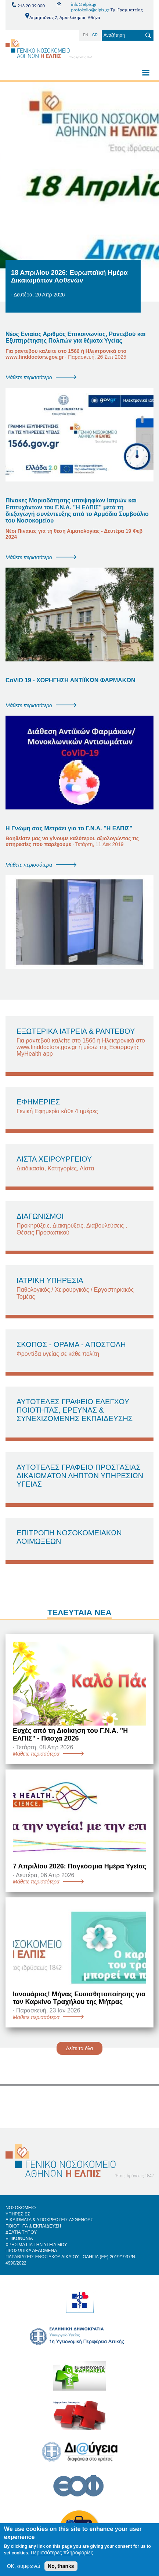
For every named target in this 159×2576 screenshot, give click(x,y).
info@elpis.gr (84, 4)
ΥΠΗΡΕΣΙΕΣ (18, 2214)
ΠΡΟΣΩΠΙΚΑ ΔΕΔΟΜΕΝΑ (31, 2250)
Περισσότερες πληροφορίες (61, 2556)
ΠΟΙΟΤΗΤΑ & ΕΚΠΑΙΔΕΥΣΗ (33, 2226)
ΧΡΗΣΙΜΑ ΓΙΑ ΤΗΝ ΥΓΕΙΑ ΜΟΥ (36, 2244)
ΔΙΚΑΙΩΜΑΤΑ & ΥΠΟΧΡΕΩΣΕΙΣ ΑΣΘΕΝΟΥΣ (49, 2219)
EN (85, 35)
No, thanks (61, 2570)
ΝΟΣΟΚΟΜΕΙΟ (21, 2207)
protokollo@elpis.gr (90, 9)
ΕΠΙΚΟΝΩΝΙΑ (19, 2238)
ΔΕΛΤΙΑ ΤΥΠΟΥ (21, 2232)
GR (95, 35)
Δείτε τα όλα (79, 2048)
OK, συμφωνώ (23, 2570)
